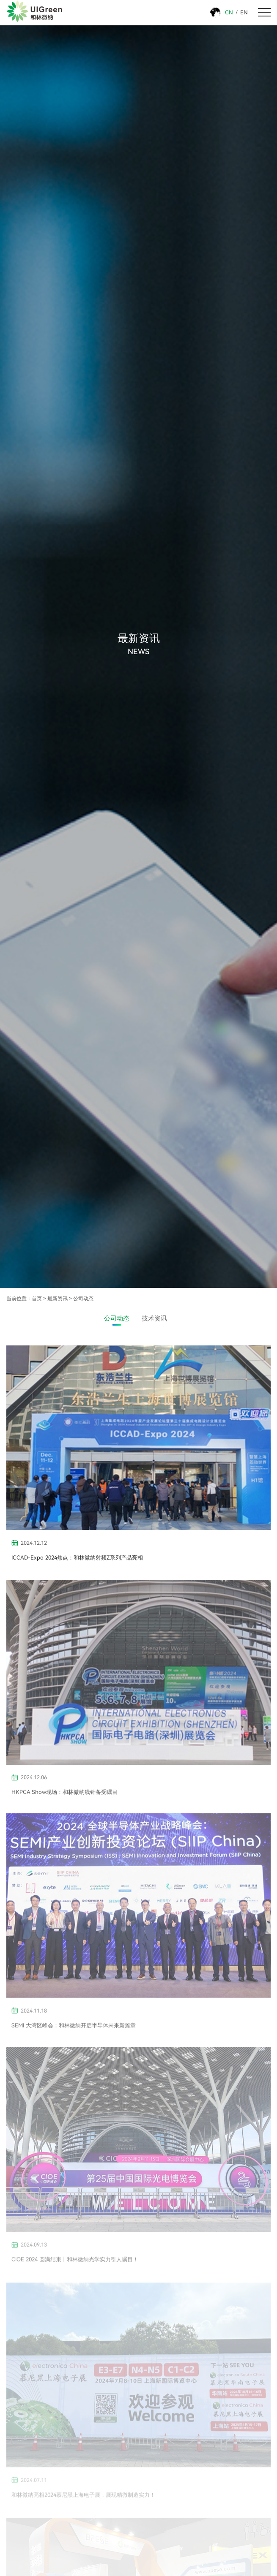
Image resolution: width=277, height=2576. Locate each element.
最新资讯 (57, 1298)
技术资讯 (154, 1319)
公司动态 (83, 1298)
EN (244, 12)
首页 (37, 1298)
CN (229, 12)
